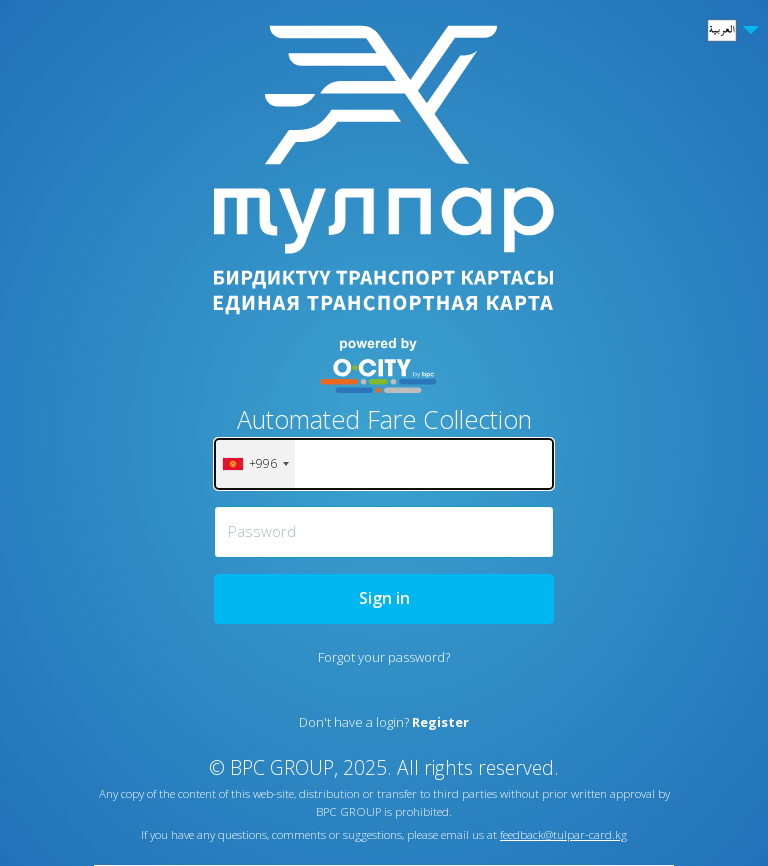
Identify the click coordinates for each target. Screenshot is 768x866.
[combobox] (255, 464)
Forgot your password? (384, 657)
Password (262, 531)
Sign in (384, 598)
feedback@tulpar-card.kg (563, 834)
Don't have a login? (384, 722)
